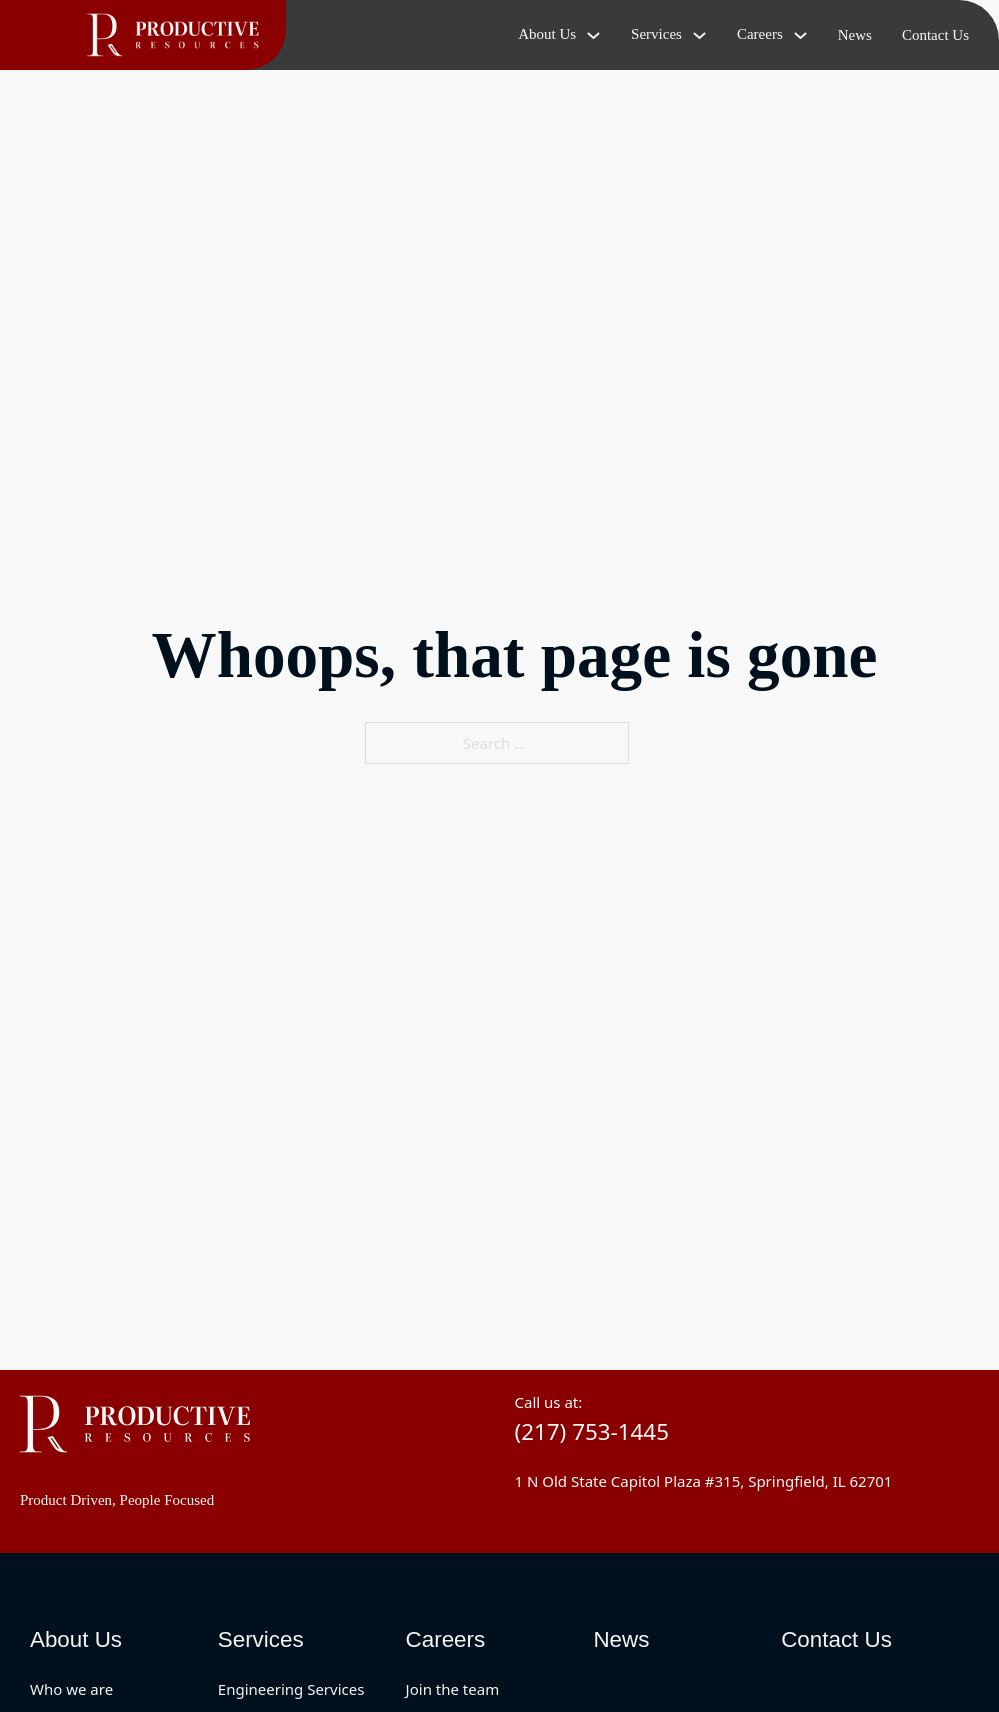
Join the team (453, 1689)
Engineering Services (291, 1689)
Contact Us (935, 35)
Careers (446, 1639)
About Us (76, 1639)
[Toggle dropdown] (593, 35)
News (855, 35)
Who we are (71, 1689)
